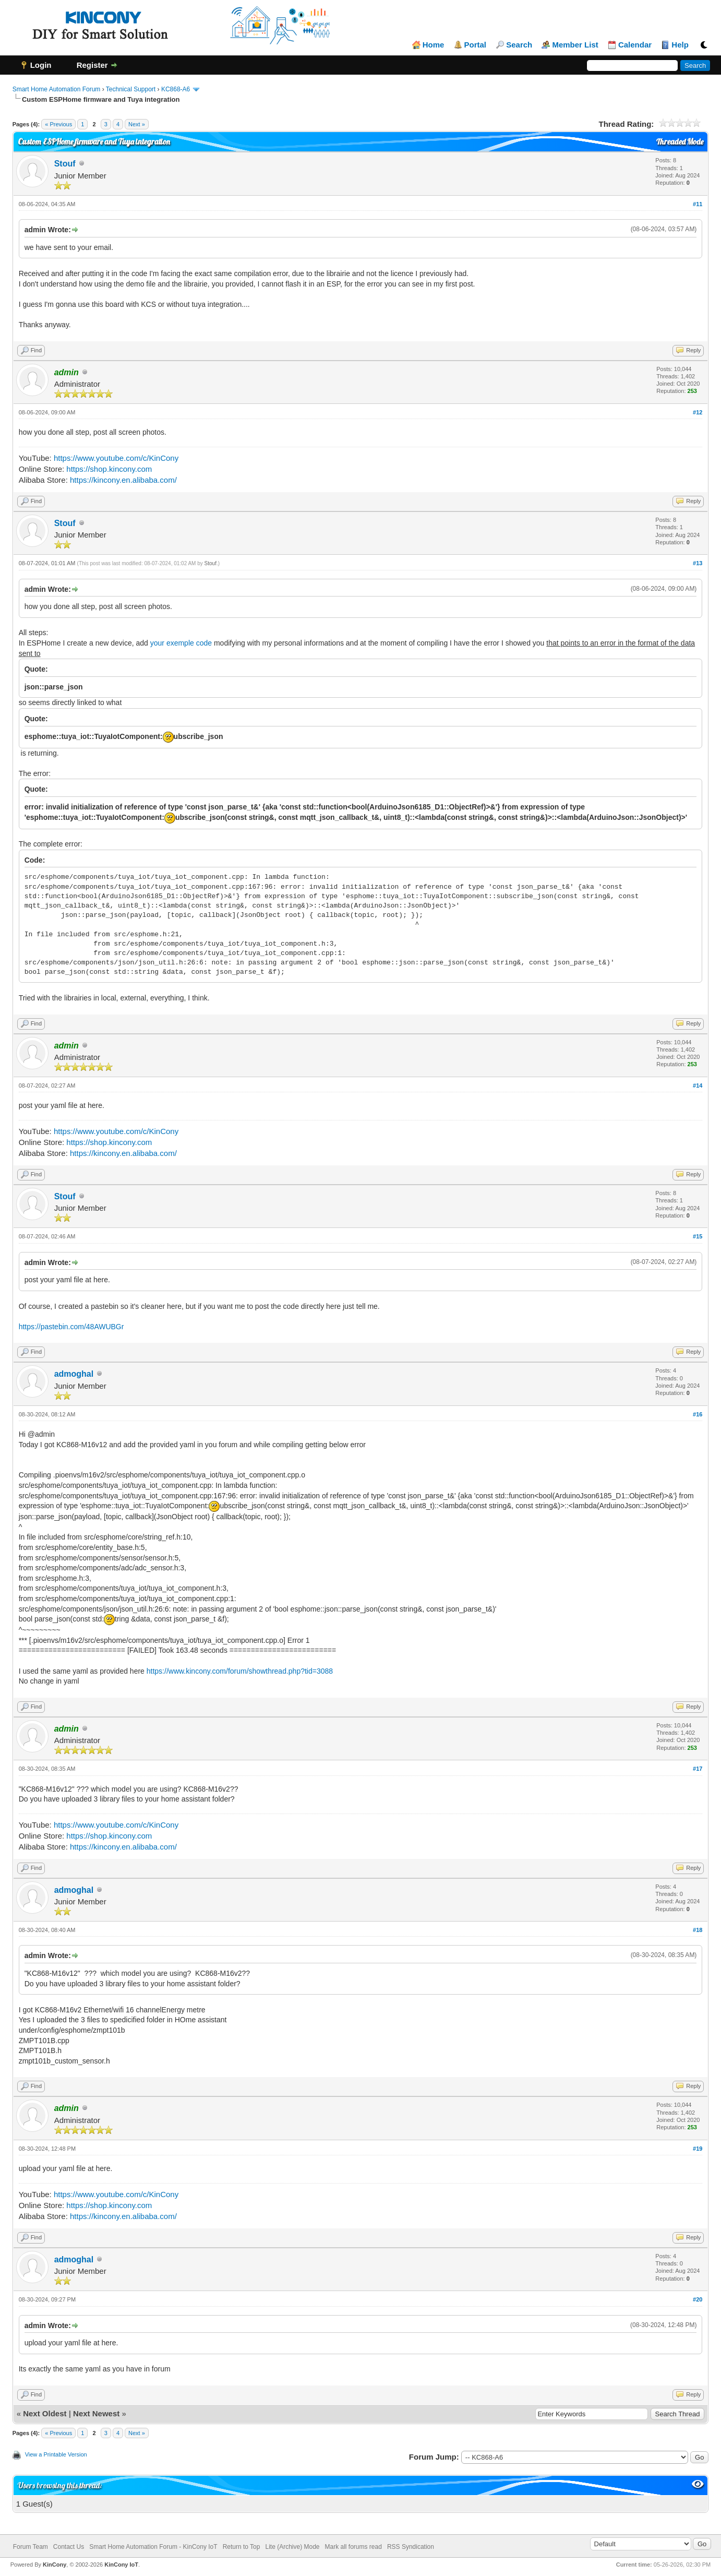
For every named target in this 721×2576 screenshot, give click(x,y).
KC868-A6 (175, 89)
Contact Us (68, 2546)
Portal (475, 45)
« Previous (58, 124)
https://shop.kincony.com (109, 468)
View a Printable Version (56, 2454)
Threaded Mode (679, 142)
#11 (697, 204)
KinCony (54, 2564)
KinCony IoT (121, 2564)
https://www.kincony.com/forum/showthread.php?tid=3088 (240, 1671)
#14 (697, 1085)
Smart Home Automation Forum (57, 89)
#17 (697, 1769)
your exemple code (181, 643)
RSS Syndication (410, 2546)
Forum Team (30, 2546)
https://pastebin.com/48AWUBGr (71, 1326)
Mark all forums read (353, 2546)
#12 (697, 412)
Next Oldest (44, 2413)
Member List (575, 45)
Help (680, 45)
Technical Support (130, 89)
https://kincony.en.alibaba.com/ (123, 479)
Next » (136, 124)
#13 (697, 563)
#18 (697, 1930)
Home (433, 45)
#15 (697, 1236)
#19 (697, 2148)
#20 (697, 2299)
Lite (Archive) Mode (292, 2546)
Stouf (65, 163)
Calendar (635, 45)
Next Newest (96, 2413)
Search (519, 45)
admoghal (74, 1373)
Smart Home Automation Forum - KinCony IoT (153, 2546)
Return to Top (241, 2546)
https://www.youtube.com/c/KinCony (116, 458)
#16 (697, 1414)
